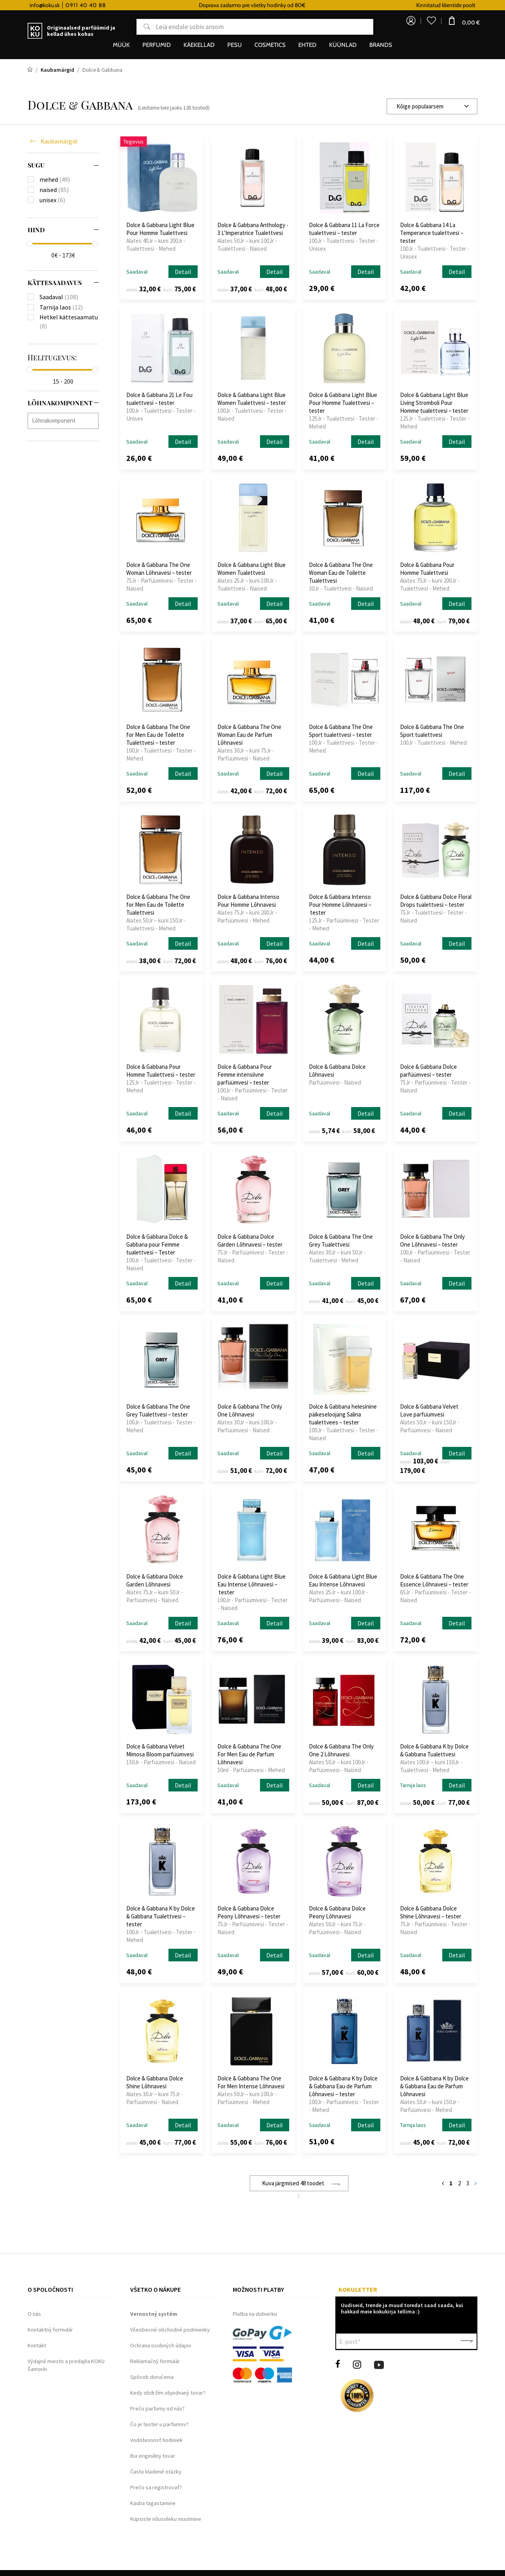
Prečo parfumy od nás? (157, 2408)
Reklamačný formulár (155, 2361)
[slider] (29, 243)
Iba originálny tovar (152, 2455)
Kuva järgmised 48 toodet (293, 2183)
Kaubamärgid (59, 141)
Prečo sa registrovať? (156, 2487)
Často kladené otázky (155, 2471)
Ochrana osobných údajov (160, 2345)
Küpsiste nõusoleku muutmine (165, 2518)
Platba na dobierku (255, 2313)
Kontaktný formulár (50, 2329)
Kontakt (37, 2345)
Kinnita (467, 2341)
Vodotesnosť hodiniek (156, 2440)
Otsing (141, 29)
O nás (34, 2313)
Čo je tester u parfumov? (159, 2424)
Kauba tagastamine (153, 2503)
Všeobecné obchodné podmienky (170, 2329)
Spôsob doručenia (152, 2376)
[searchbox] (65, 420)
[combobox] (432, 106)
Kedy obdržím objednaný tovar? (168, 2392)
